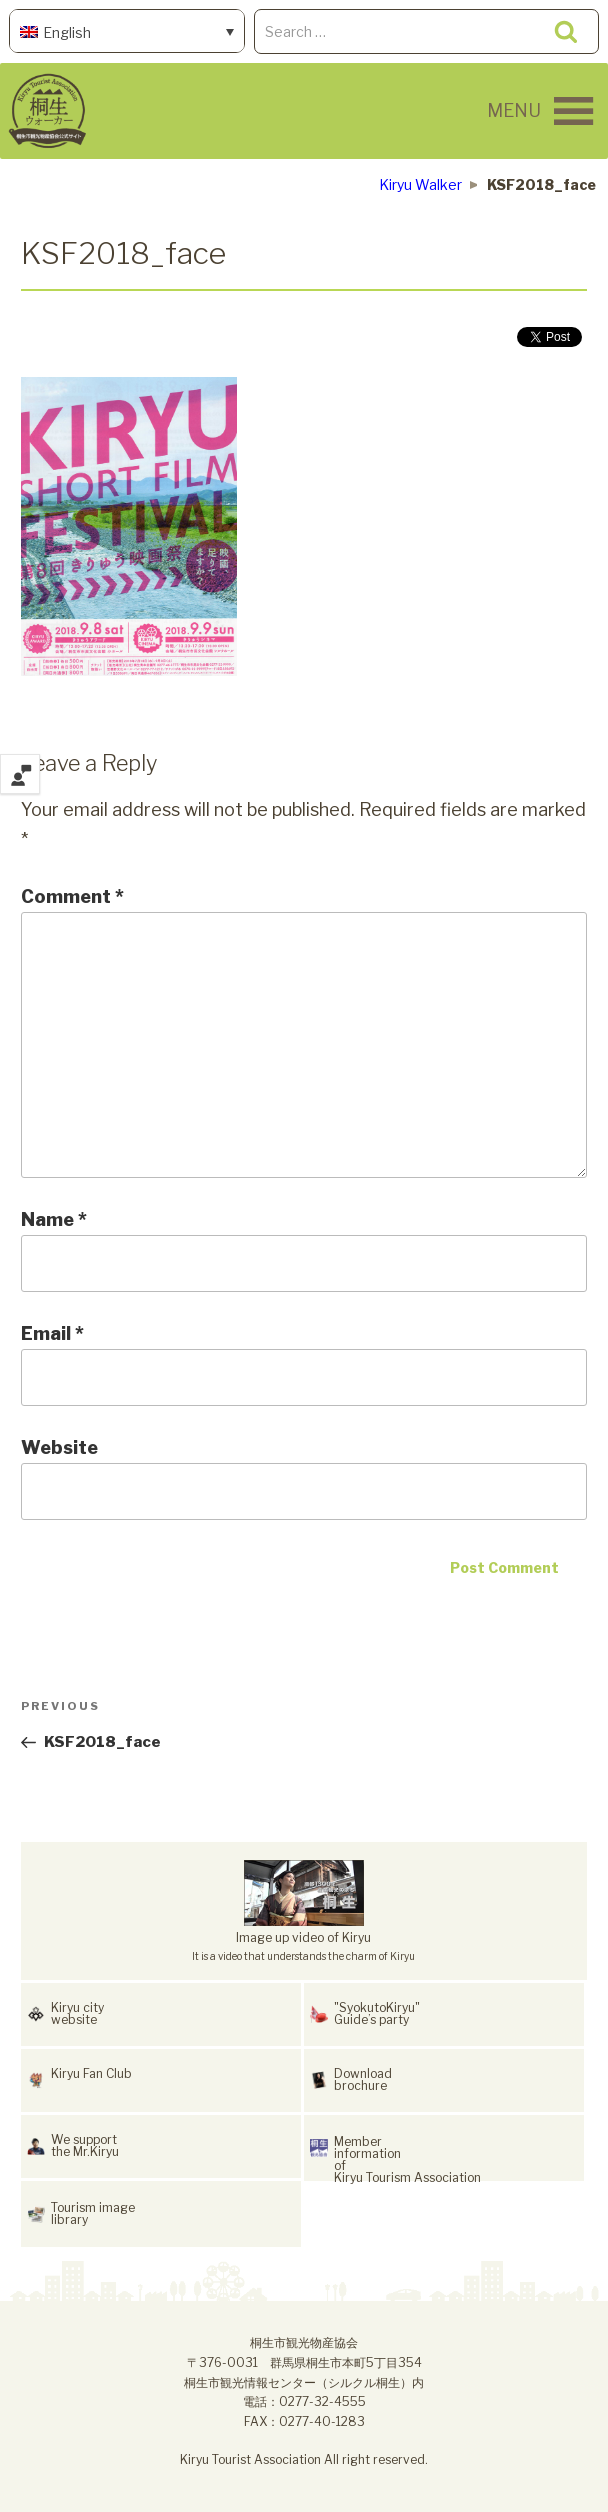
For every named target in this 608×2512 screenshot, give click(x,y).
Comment (72, 896)
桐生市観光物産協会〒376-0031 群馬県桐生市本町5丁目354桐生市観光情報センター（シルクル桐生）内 (304, 2362)
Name (54, 1219)
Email (52, 1333)
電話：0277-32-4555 (304, 2401)
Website (59, 1447)
